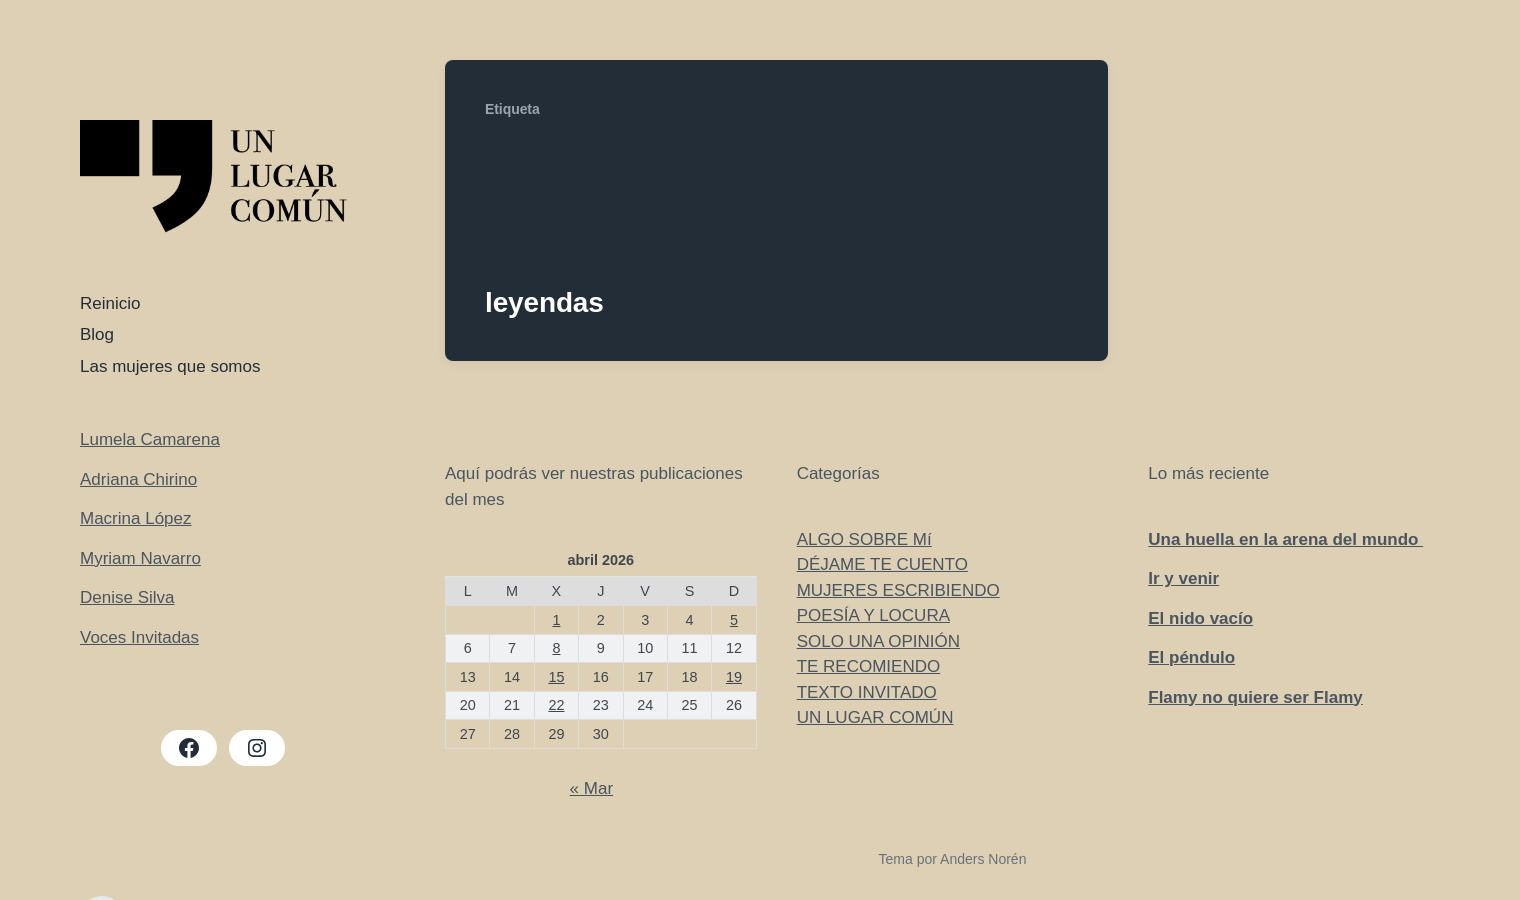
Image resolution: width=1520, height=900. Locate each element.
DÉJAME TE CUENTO (882, 564)
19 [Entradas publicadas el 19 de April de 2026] (734, 677)
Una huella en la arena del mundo (1285, 539)
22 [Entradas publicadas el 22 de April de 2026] (556, 705)
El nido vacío (1200, 618)
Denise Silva (127, 597)
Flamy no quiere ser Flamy (1255, 697)
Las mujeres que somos (170, 366)
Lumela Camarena (150, 439)
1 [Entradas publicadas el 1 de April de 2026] (556, 620)
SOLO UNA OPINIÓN (878, 641)
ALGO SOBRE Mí (864, 539)
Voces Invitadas (139, 637)
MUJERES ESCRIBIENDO (898, 590)
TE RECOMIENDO (869, 666)
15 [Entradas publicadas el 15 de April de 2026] (556, 677)
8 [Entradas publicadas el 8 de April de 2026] (556, 648)
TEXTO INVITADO (867, 692)
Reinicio (110, 303)
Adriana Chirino (138, 479)
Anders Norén (983, 859)
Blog (97, 334)
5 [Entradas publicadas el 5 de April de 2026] (734, 620)
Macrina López (136, 518)
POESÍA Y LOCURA (873, 615)
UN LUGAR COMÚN (875, 717)
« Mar (591, 788)
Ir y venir (1183, 578)
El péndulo (1191, 657)
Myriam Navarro (140, 558)
